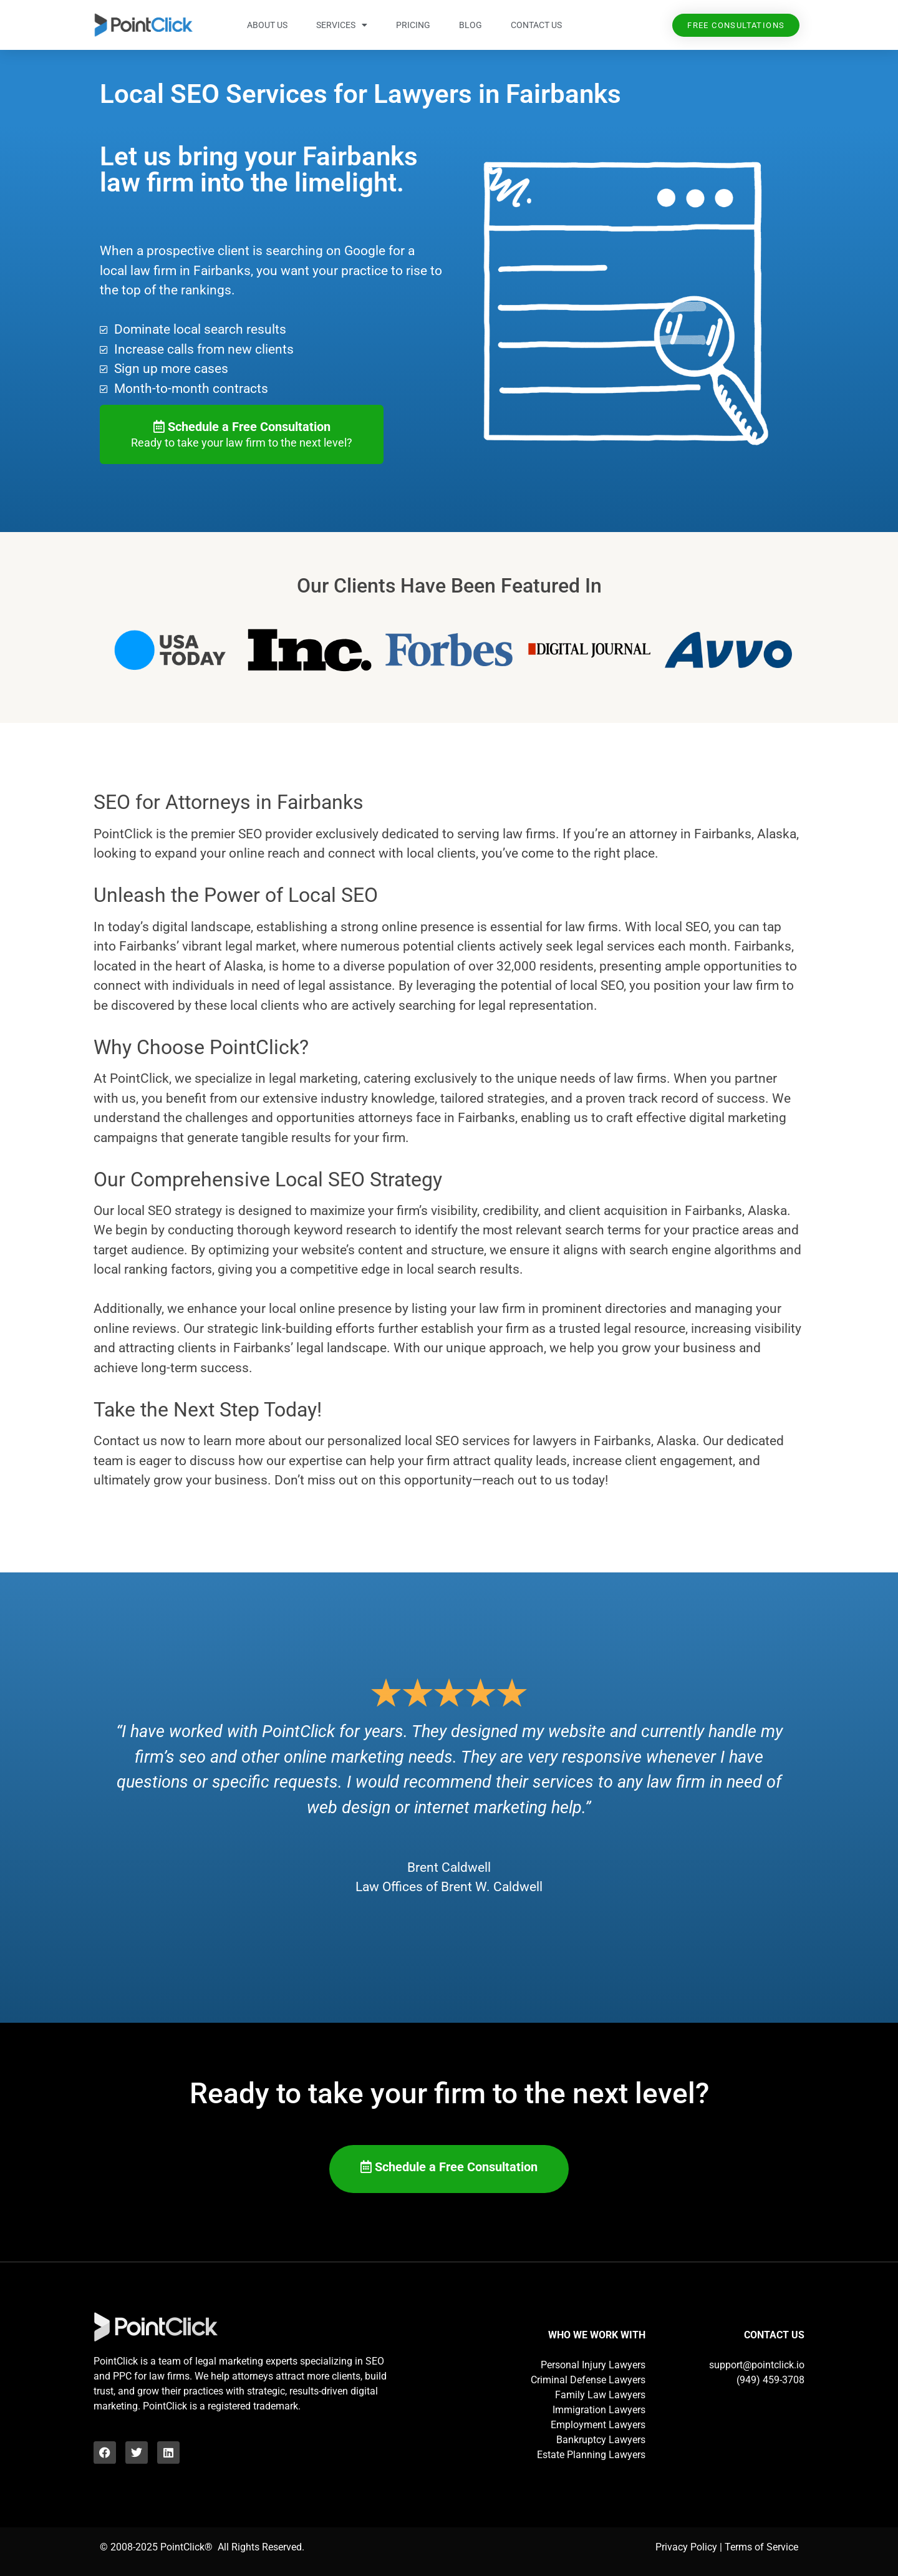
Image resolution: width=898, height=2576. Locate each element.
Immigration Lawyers (599, 2410)
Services (341, 25)
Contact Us (536, 25)
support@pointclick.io (756, 2365)
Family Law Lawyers (600, 2395)
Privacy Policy (686, 2547)
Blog (470, 25)
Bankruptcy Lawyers (600, 2440)
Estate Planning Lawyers (591, 2455)
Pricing (413, 25)
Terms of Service (761, 2547)
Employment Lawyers (598, 2425)
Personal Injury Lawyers (593, 2365)
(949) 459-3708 (770, 2380)
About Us (267, 25)
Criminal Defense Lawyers (588, 2380)
